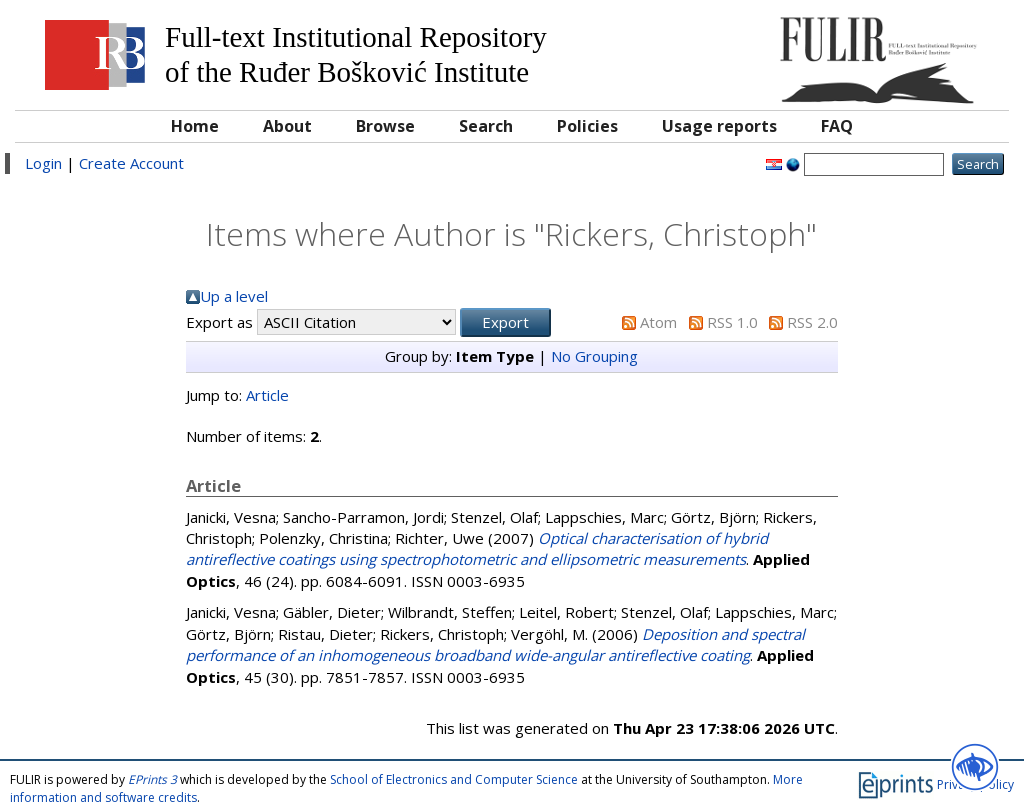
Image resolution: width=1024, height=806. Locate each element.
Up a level (234, 296)
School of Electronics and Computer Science (454, 779)
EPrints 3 (152, 779)
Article (267, 395)
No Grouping (594, 356)
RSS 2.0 (812, 322)
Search (486, 126)
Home (195, 126)
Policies (587, 126)
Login (43, 163)
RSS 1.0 (732, 322)
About (287, 126)
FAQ (837, 126)
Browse (385, 126)
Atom (658, 322)
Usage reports (719, 126)
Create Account (131, 163)
